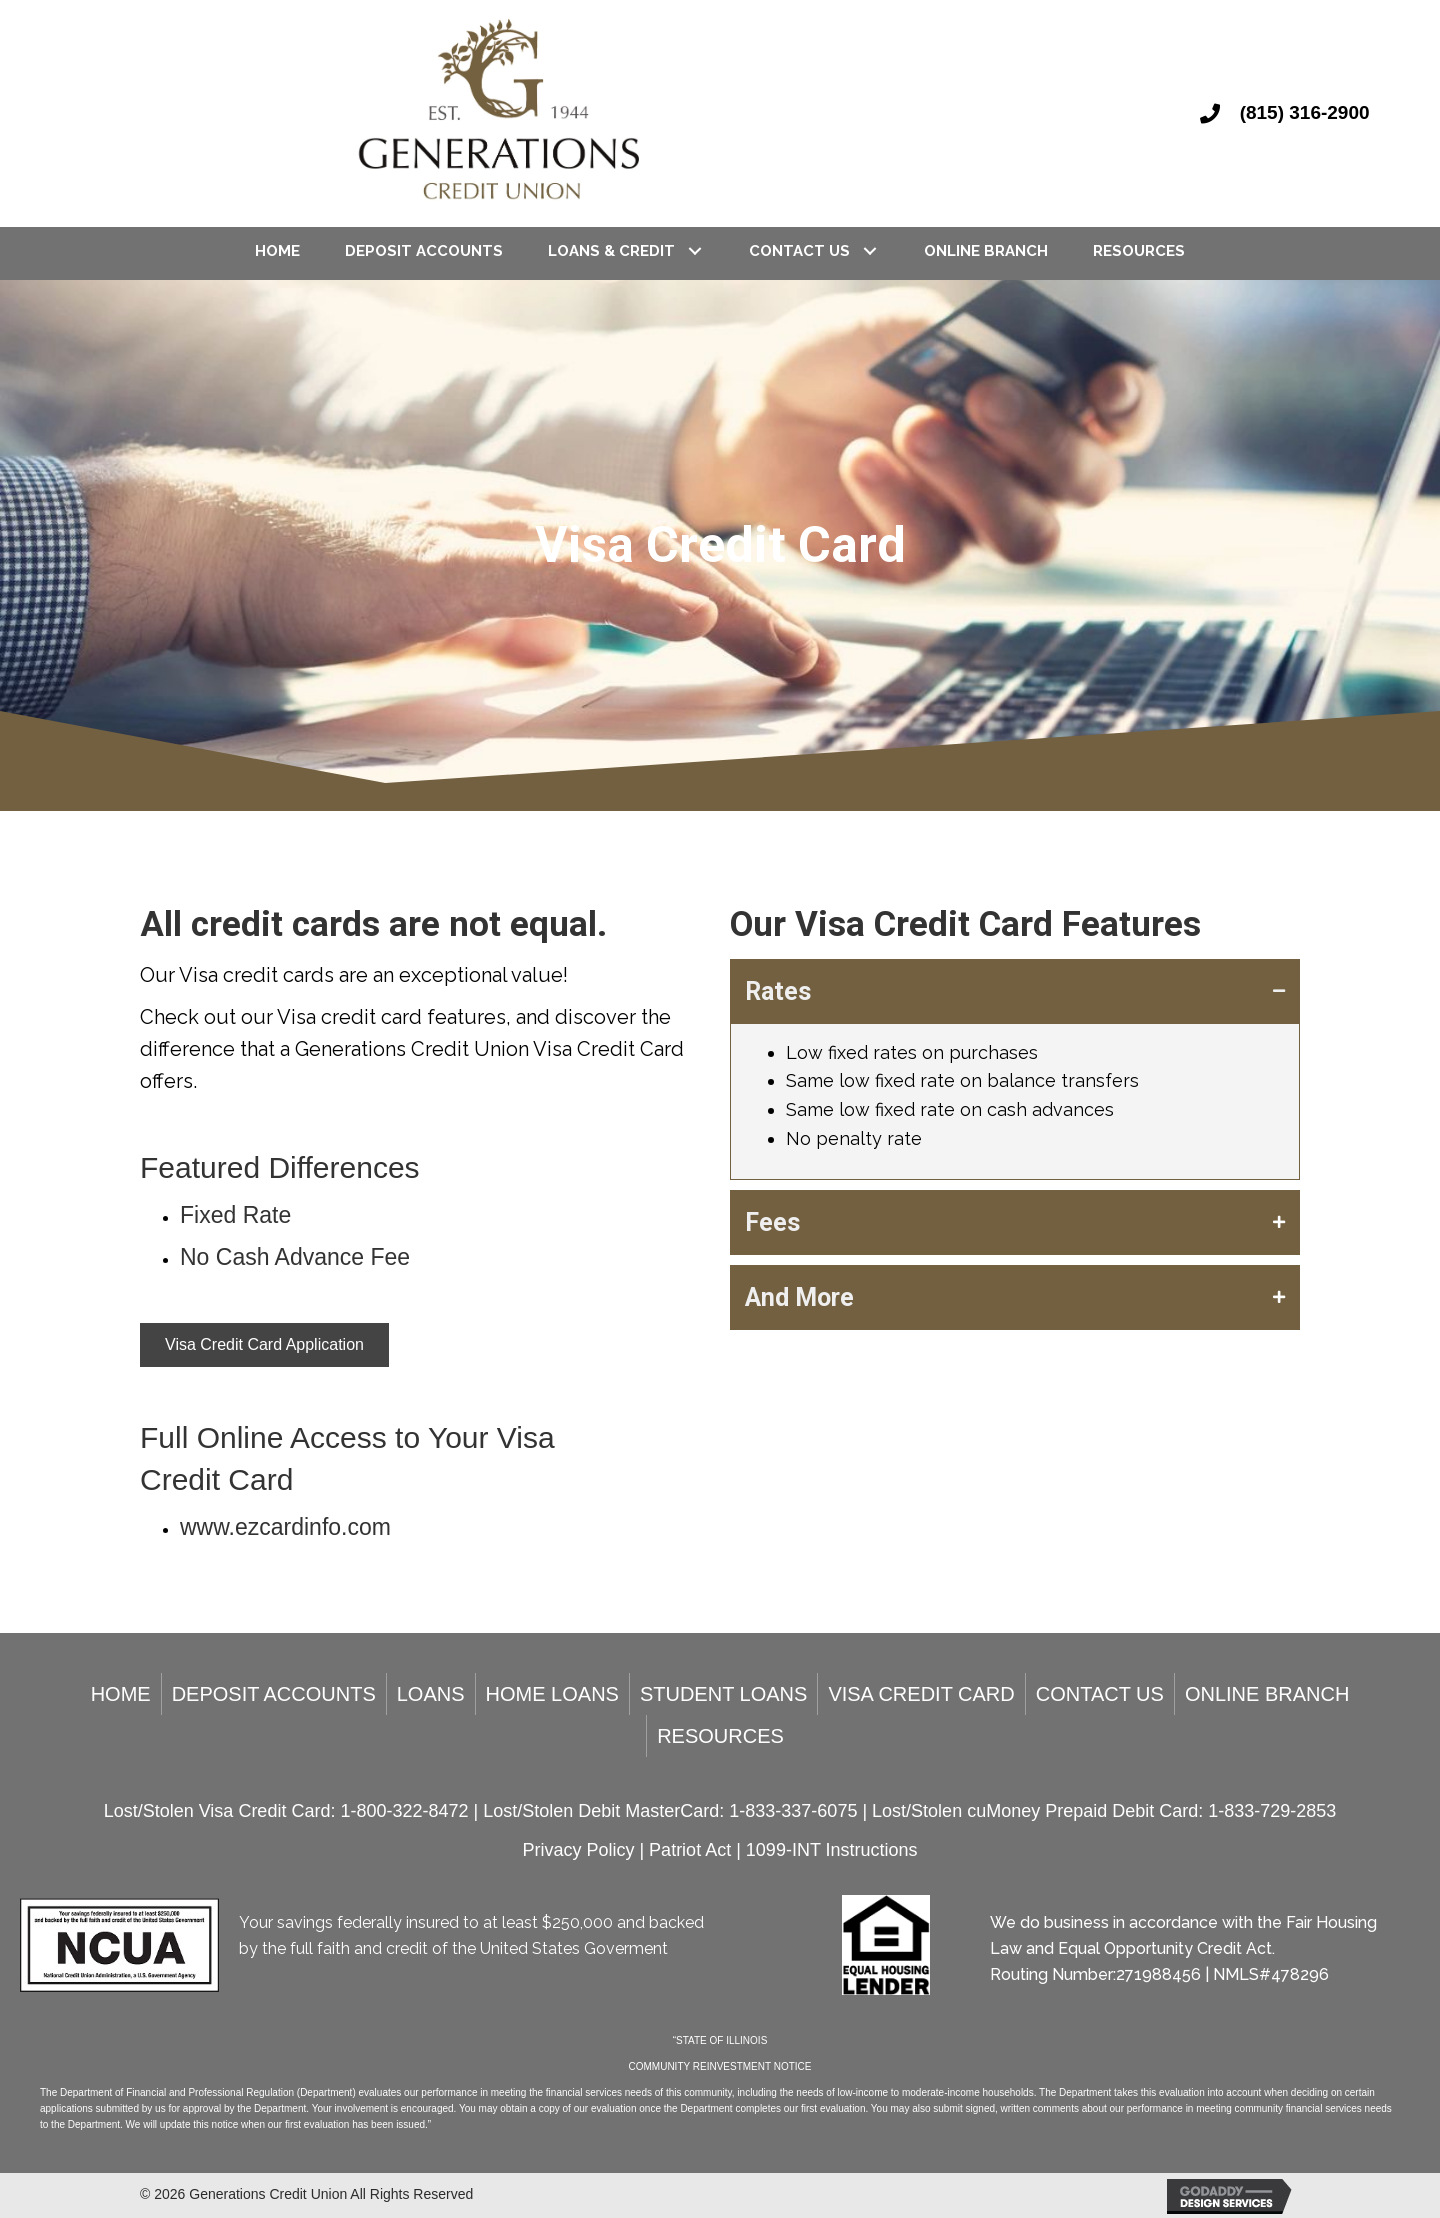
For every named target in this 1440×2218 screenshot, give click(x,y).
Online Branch (1267, 1694)
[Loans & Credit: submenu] (694, 250)
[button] (264, 1345)
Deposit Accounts (274, 1694)
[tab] (1015, 991)
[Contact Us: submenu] (869, 250)
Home (121, 1694)
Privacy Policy (580, 1850)
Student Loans (723, 1694)
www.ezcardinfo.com (285, 1527)
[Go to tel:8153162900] (1300, 113)
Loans (431, 1694)
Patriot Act (692, 1850)
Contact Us (1100, 1694)
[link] (277, 251)
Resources (720, 1736)
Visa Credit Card (921, 1694)
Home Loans (552, 1694)
